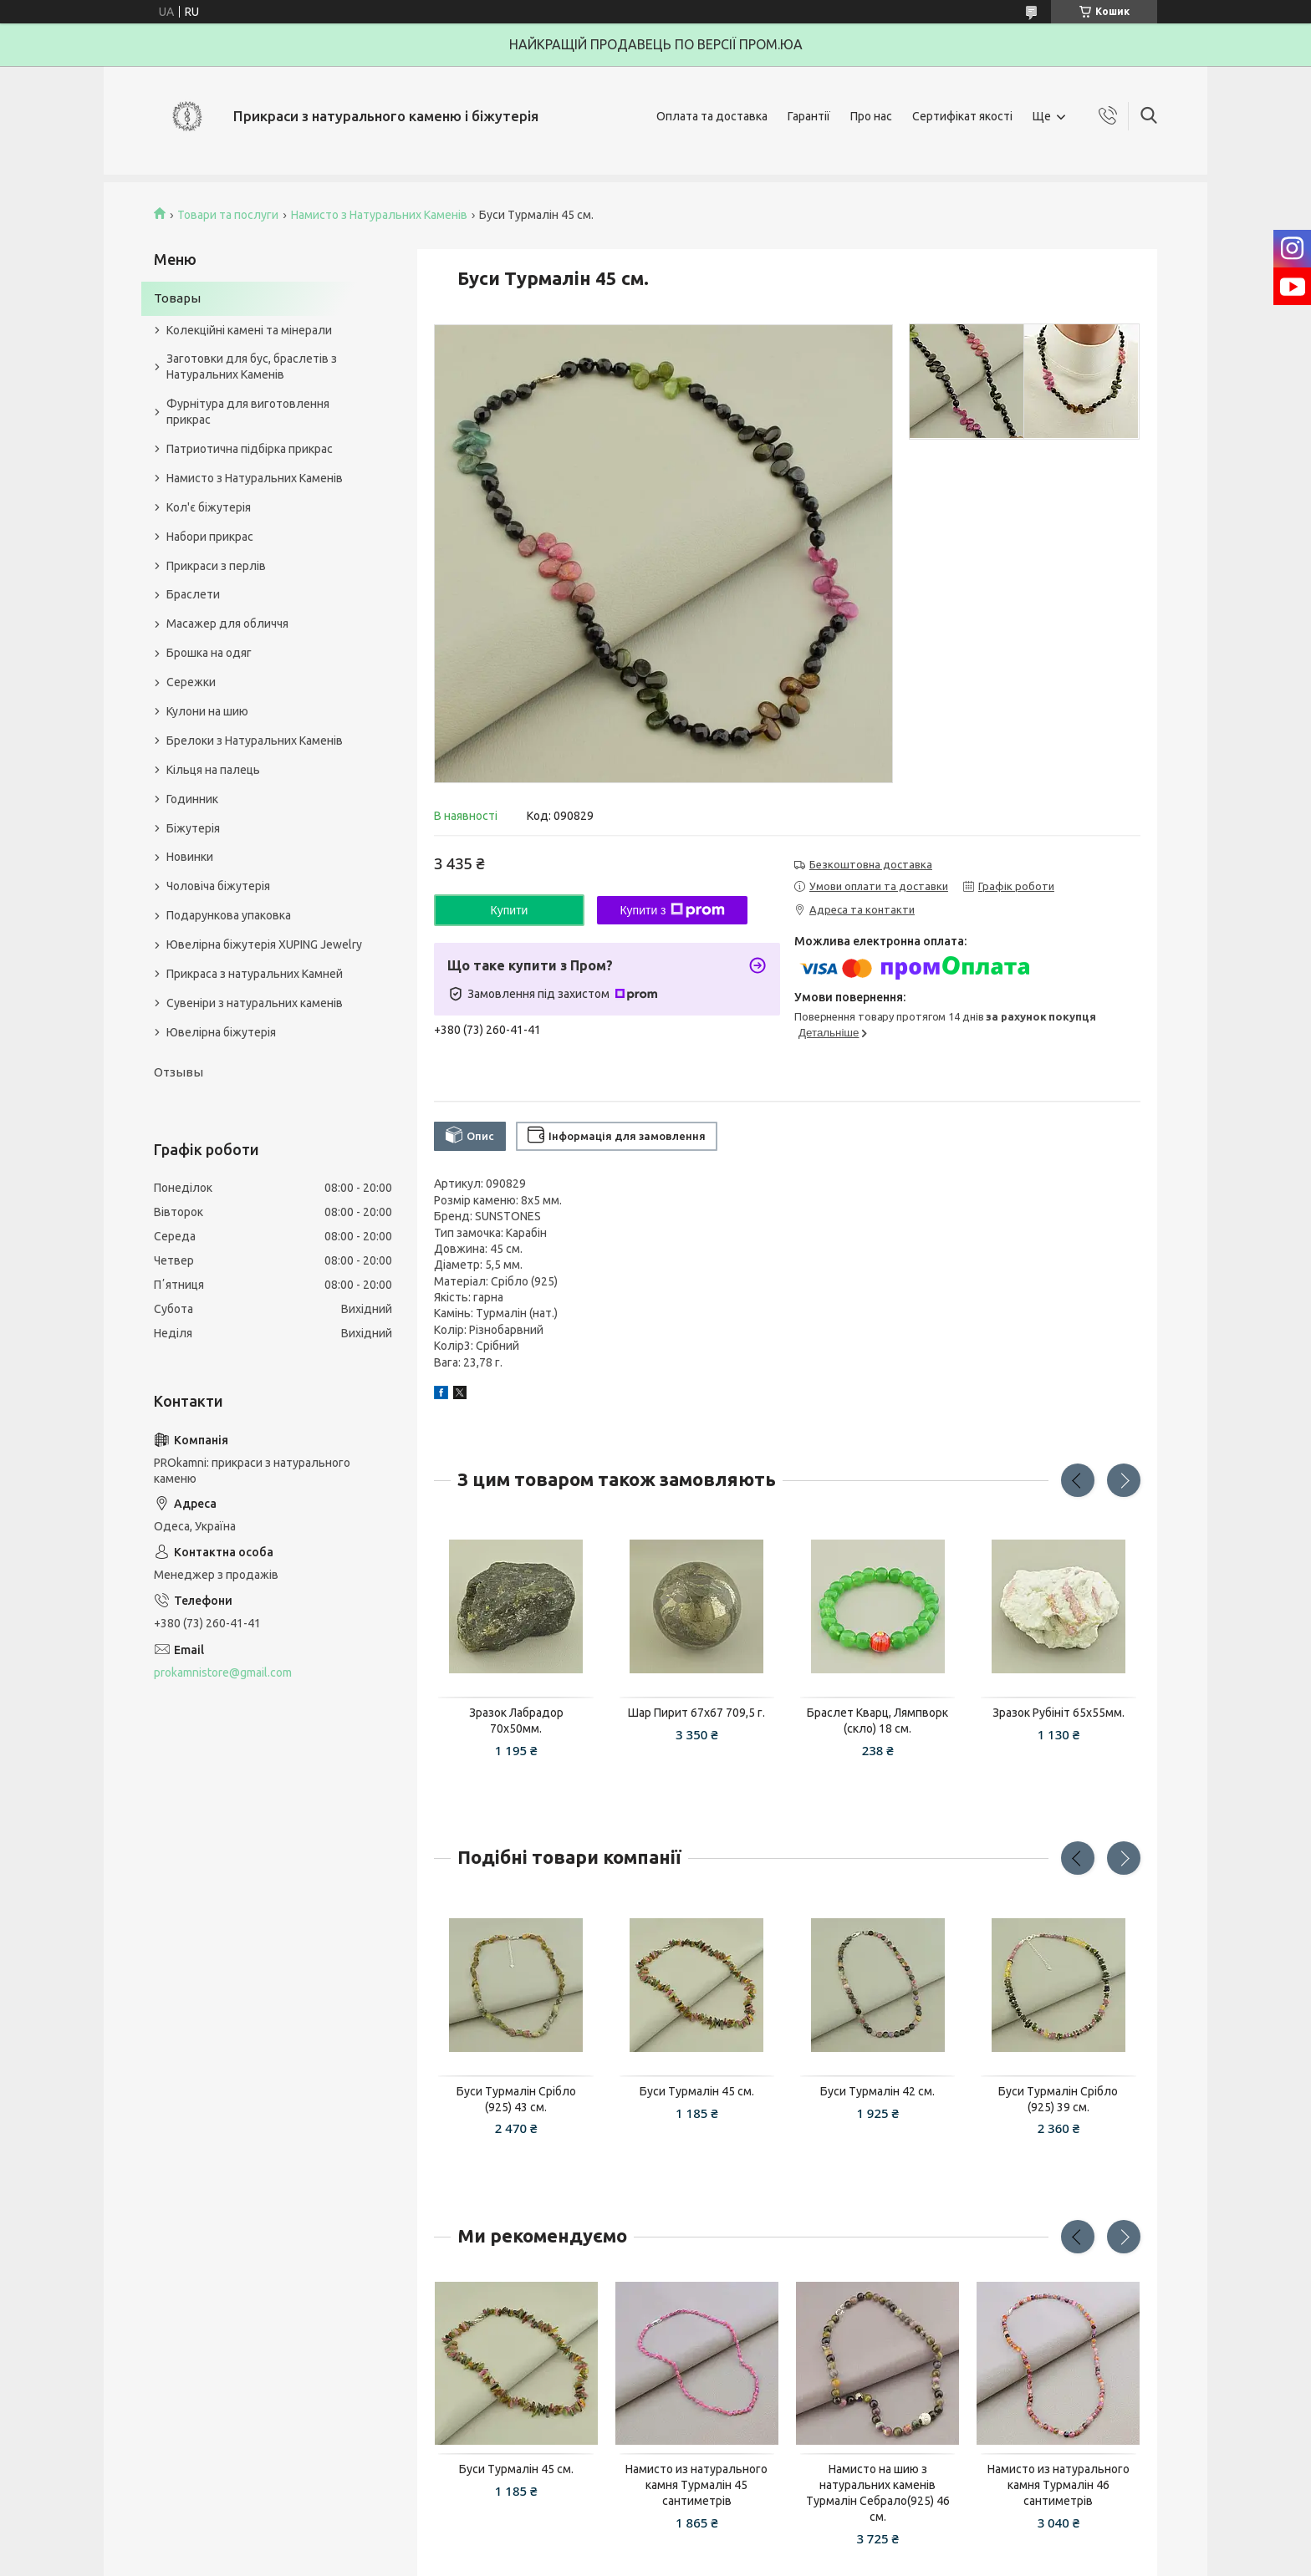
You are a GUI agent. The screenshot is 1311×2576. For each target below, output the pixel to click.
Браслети (193, 594)
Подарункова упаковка (228, 915)
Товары (177, 298)
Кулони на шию (207, 711)
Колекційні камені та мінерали (249, 330)
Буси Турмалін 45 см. (697, 2091)
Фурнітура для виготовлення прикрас (247, 411)
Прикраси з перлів (216, 566)
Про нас (871, 116)
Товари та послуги (227, 214)
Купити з (672, 910)
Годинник (192, 799)
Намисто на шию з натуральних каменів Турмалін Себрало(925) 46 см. (878, 2492)
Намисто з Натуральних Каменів (379, 214)
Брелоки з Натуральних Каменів (254, 740)
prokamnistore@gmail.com (223, 1672)
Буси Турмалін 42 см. (877, 2091)
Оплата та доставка (712, 116)
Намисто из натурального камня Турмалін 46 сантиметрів (1058, 2484)
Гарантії (809, 116)
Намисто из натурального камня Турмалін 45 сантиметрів (696, 2484)
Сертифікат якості (962, 116)
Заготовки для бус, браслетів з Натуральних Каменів (251, 366)
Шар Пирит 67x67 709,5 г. (696, 1712)
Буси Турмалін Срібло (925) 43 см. (516, 2099)
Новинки (189, 856)
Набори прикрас (209, 536)
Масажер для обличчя (227, 623)
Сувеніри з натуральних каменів (254, 1003)
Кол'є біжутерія (208, 507)
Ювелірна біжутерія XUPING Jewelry (264, 944)
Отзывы (178, 1072)
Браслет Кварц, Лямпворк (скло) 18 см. (877, 1720)
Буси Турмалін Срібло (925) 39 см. (1058, 2099)
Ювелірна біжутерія (221, 1032)
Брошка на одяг (209, 652)
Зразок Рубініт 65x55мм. (1058, 1712)
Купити (509, 910)
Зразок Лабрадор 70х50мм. (516, 1720)
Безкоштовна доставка (870, 864)
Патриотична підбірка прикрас (249, 449)
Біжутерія (193, 828)
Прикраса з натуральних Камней (254, 973)
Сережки (191, 682)
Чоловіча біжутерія (218, 886)
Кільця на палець (213, 769)
